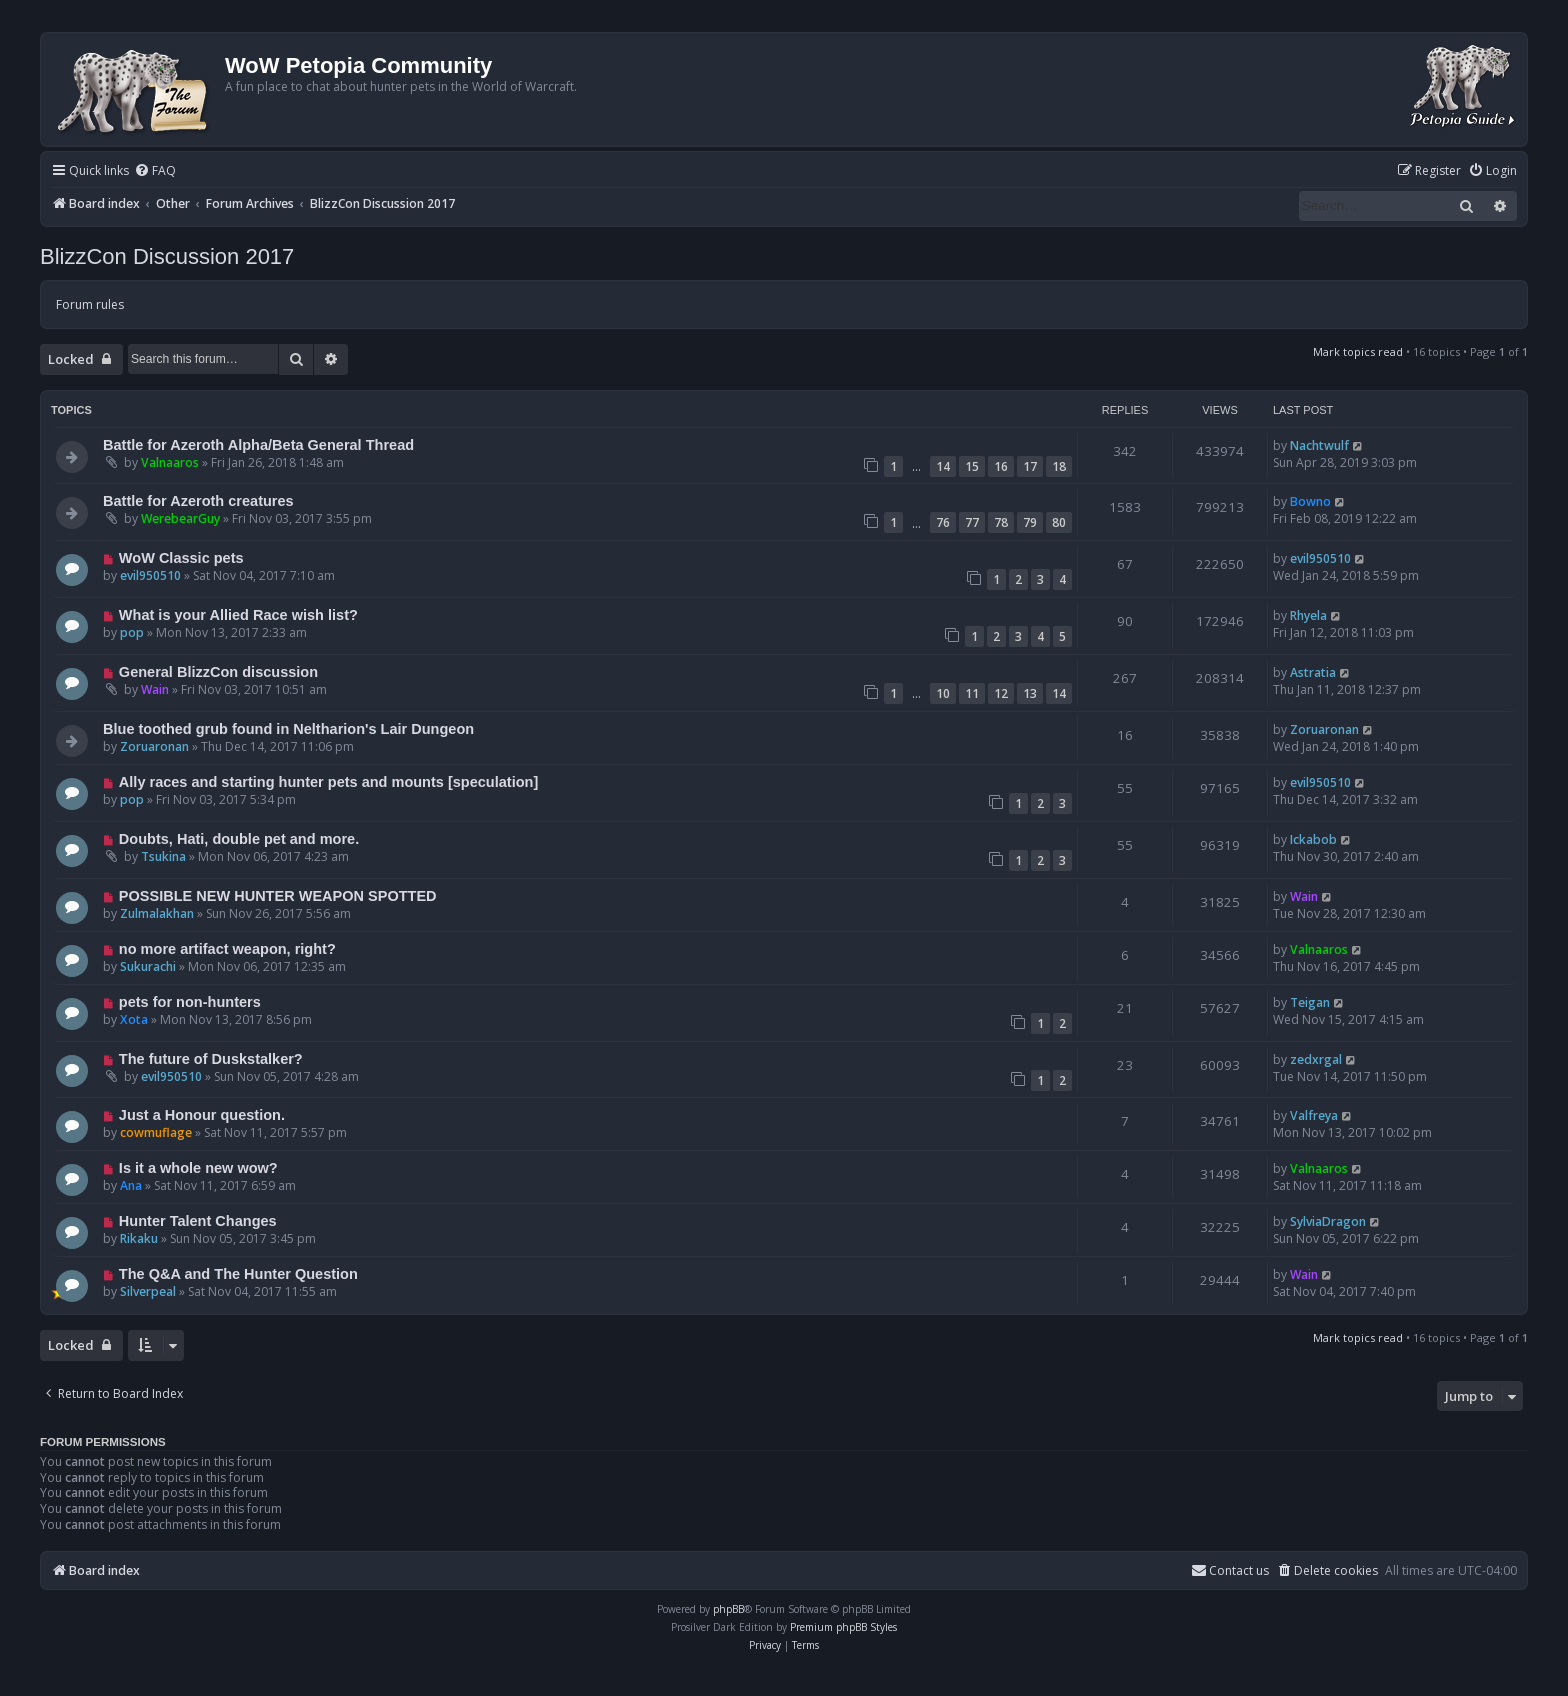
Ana (131, 1185)
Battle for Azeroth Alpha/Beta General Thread (258, 445)
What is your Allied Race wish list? (238, 615)
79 (1030, 522)
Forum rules (90, 304)
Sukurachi (148, 966)
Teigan (1310, 1002)
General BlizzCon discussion (218, 672)
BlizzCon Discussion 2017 (167, 256)
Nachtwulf (1319, 445)
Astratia (1313, 672)
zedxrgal (1316, 1059)
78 (1001, 522)
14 (943, 466)
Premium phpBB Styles (843, 1627)
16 (1001, 466)
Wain (155, 689)
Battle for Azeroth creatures (198, 501)
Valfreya (1314, 1115)
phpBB (728, 1609)
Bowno (1310, 501)
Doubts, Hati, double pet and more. (239, 839)
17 (1030, 466)
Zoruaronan (154, 746)
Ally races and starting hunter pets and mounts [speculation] (328, 782)
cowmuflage (156, 1132)
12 (1001, 693)
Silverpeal (148, 1291)
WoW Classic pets (181, 558)
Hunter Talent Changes (198, 1221)
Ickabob (1313, 839)
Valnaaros (170, 462)
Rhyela (1308, 615)
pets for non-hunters (190, 1002)
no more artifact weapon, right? (227, 949)
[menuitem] (155, 171)
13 (1030, 693)
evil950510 (150, 575)
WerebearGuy (180, 518)
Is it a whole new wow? (198, 1168)
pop (132, 632)
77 (972, 522)
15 (972, 466)
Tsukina (163, 856)
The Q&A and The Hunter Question (238, 1274)
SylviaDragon (1328, 1221)
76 (943, 522)
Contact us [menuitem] (1230, 1570)
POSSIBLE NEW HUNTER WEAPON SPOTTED (278, 896)
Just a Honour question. (202, 1115)
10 (943, 693)
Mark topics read (1358, 351)
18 (1059, 466)
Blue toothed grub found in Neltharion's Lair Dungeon (288, 729)
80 (1059, 522)
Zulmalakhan (157, 913)
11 (972, 693)
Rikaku (139, 1238)
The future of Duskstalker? (211, 1059)
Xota (134, 1019)
